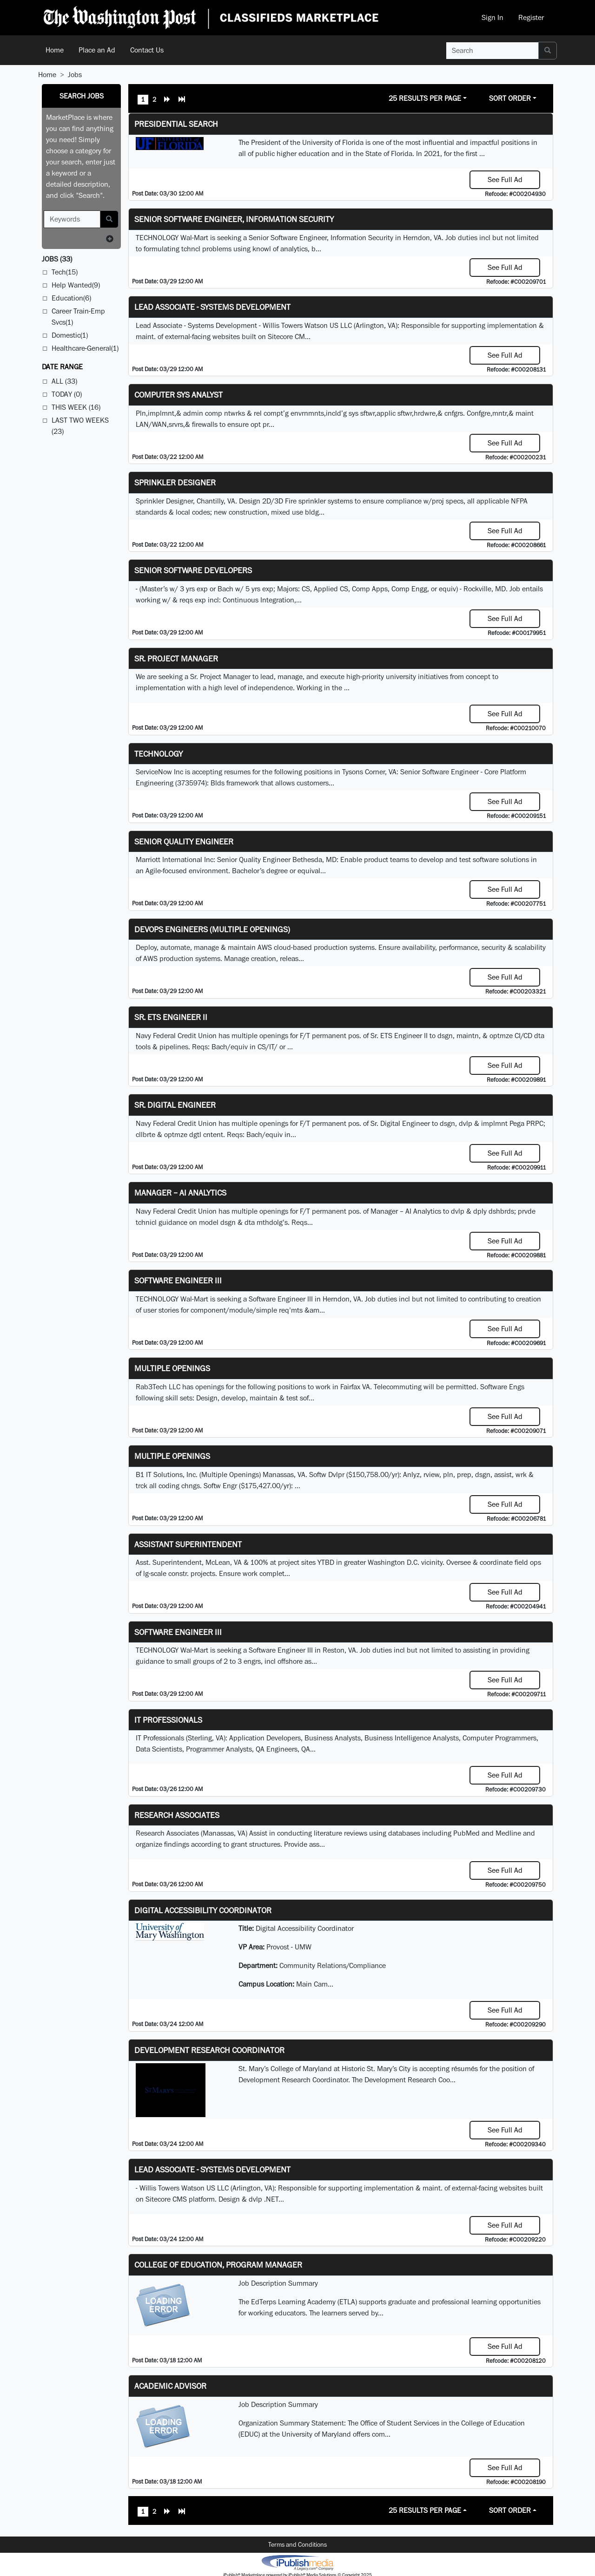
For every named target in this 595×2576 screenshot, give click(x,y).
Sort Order (510, 98)
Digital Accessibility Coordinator (202, 1910)
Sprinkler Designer (175, 482)
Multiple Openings (172, 1368)
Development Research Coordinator (209, 2050)
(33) (57, 259)
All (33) (64, 381)
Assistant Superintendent (188, 1544)
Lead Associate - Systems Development (212, 307)
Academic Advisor (170, 2386)
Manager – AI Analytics (180, 1192)
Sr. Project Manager (176, 658)
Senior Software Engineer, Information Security (234, 219)
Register (531, 17)
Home (55, 50)
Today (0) (67, 394)
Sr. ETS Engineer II (170, 1017)
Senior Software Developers (193, 570)
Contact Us (147, 50)
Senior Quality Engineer (183, 841)
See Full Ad (505, 179)
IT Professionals (168, 1720)
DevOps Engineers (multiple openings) (212, 929)
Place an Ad (97, 50)
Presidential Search (176, 124)
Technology (158, 753)
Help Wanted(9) (76, 285)
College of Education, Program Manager (218, 2264)
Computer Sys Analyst (178, 394)
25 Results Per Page (425, 98)
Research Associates (176, 1815)
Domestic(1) (70, 335)
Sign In (492, 17)
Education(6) (71, 298)
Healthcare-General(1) (85, 348)
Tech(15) (65, 272)
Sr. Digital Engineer (175, 1105)
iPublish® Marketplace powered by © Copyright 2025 (297, 2562)
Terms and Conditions (297, 2544)
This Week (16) (76, 407)
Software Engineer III (178, 1280)
